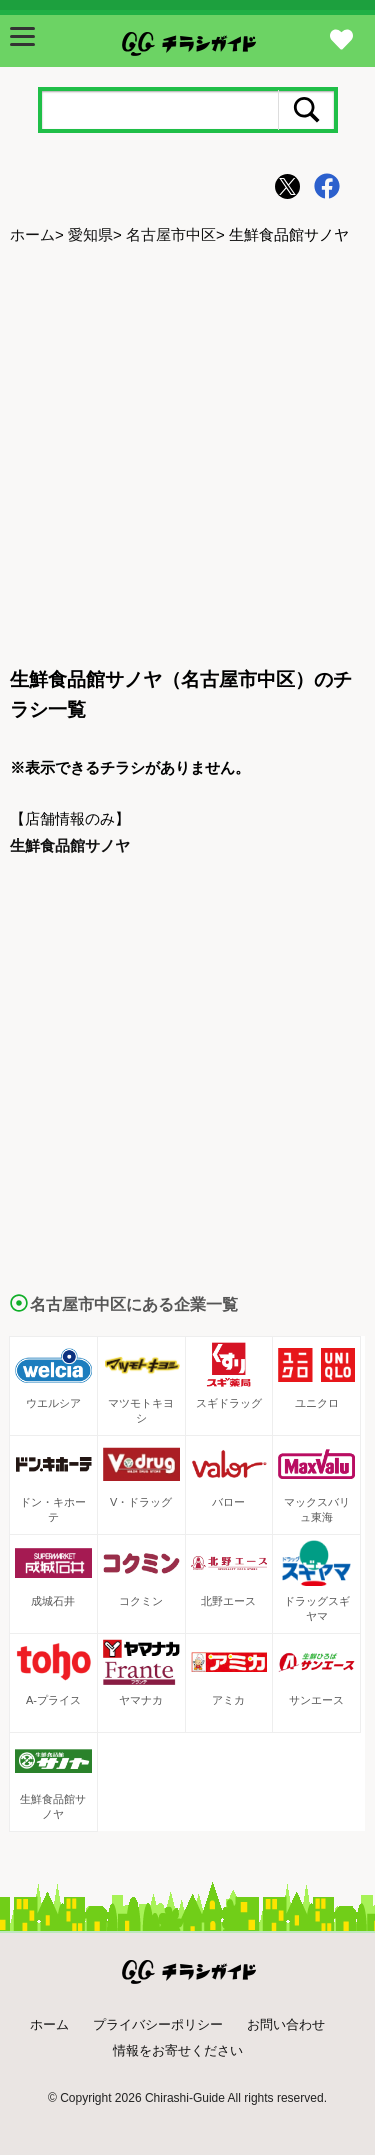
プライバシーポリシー (158, 2024)
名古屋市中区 (171, 234)
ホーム (32, 234)
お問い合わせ (286, 2024)
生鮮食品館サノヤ (70, 845)
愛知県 (90, 234)
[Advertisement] (187, 457)
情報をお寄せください (178, 2050)
